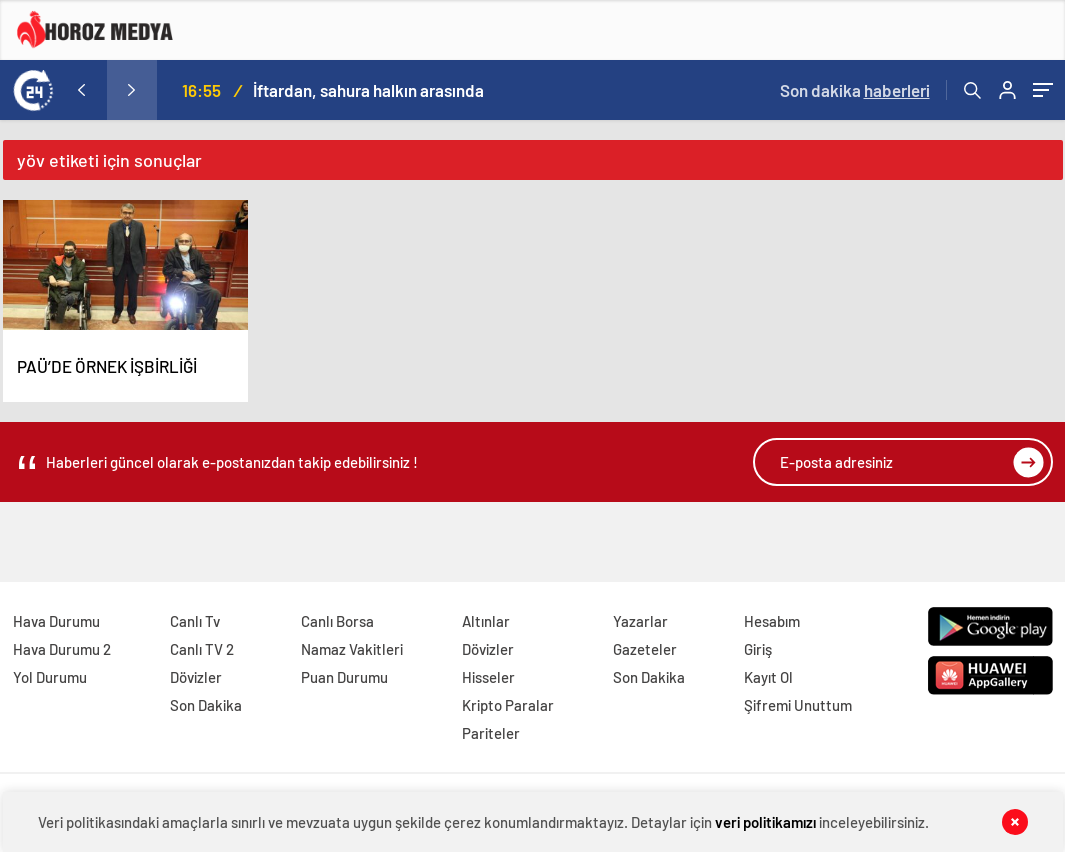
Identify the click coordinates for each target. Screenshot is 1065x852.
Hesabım (772, 621)
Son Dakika (206, 705)
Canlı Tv (195, 621)
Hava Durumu (56, 621)
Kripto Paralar (508, 705)
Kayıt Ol (768, 677)
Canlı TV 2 (202, 649)
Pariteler (491, 733)
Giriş (758, 649)
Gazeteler (645, 649)
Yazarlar (640, 621)
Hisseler (488, 677)
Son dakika (855, 90)
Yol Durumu (50, 677)
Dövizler (196, 677)
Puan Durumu (344, 677)
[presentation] (82, 90)
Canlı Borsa (337, 621)
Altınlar (486, 621)
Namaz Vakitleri (352, 649)
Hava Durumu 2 (62, 649)
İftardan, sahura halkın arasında (368, 90)
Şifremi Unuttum (798, 705)
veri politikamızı (765, 822)
